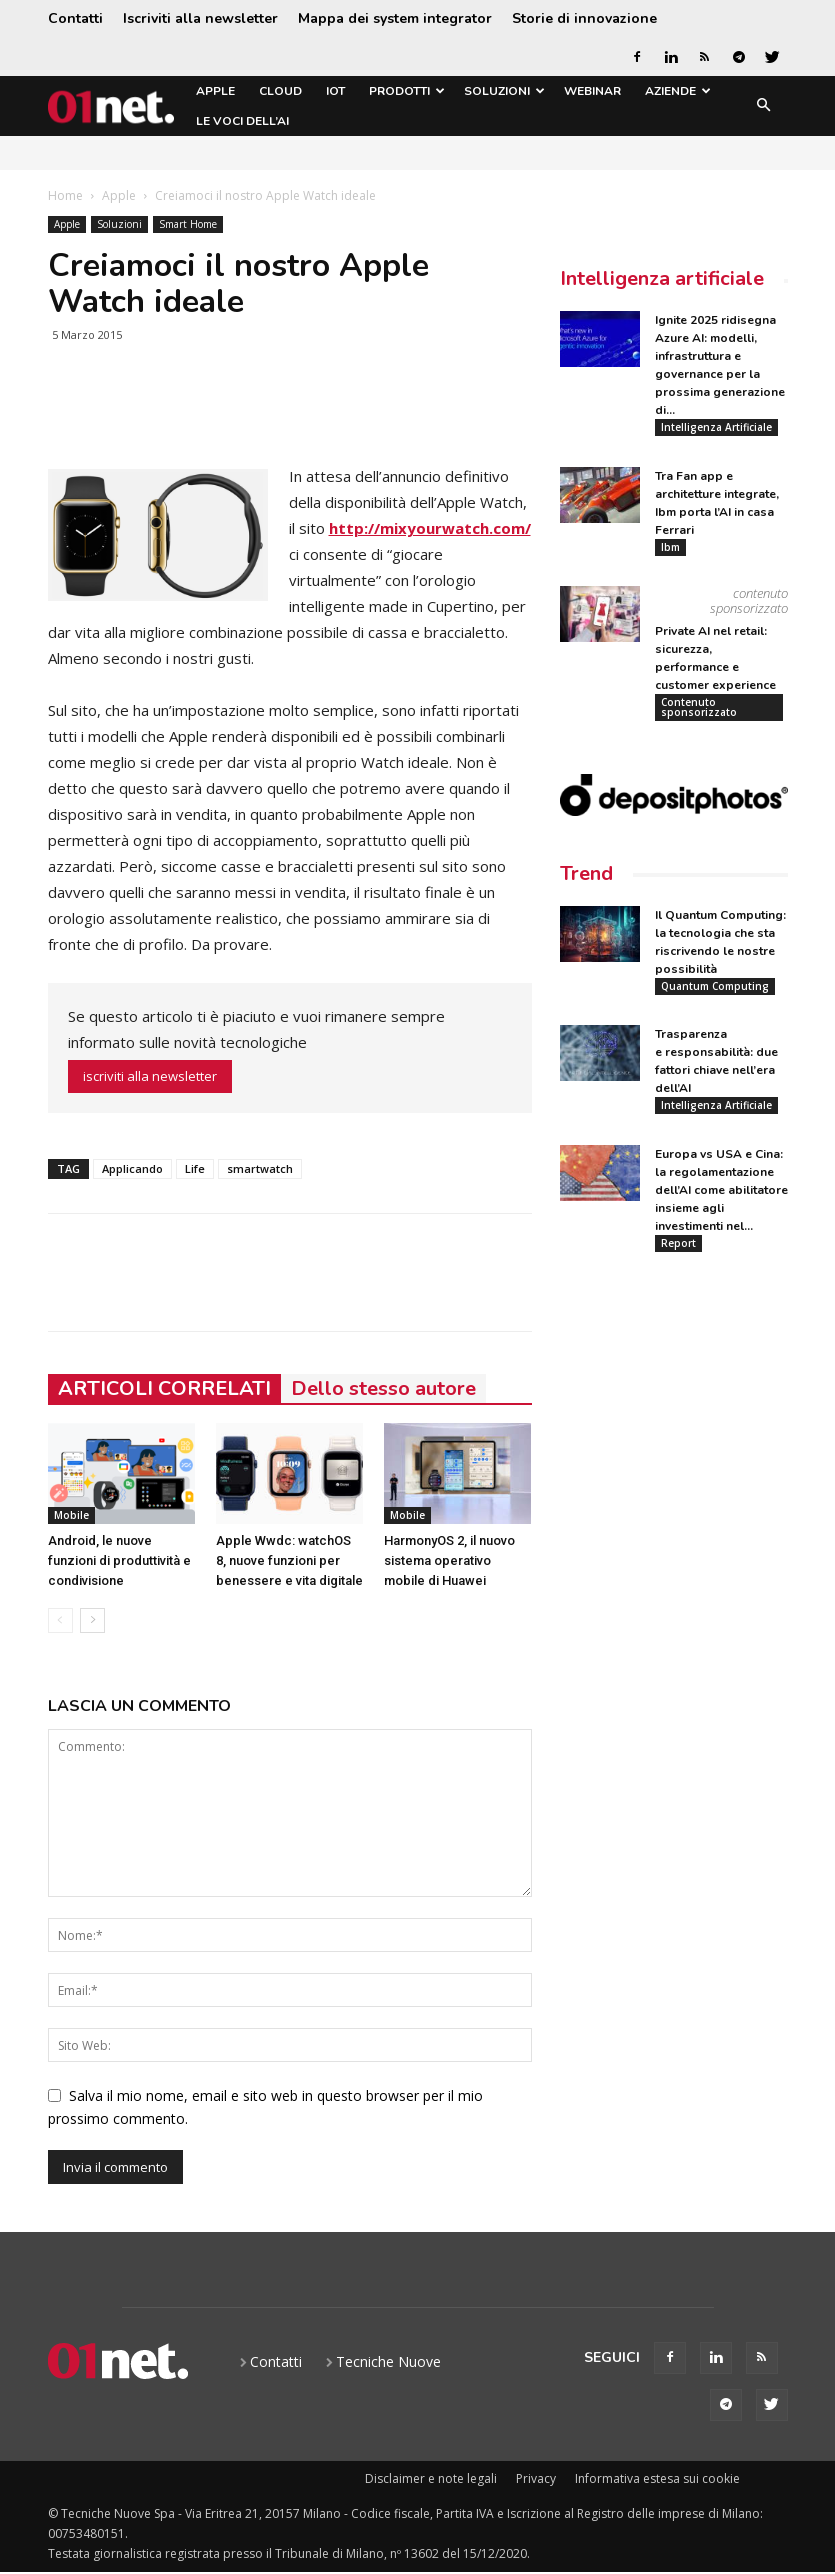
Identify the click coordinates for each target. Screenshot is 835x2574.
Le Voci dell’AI (242, 121)
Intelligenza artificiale (662, 278)
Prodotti (407, 91)
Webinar (592, 91)
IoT (335, 91)
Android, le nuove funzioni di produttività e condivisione (119, 1560)
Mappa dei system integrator (395, 18)
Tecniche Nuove (388, 2361)
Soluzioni (504, 91)
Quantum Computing (715, 987)
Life (195, 1168)
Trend (586, 874)
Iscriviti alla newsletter (200, 18)
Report (678, 1245)
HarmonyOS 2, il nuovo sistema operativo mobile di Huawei (449, 1560)
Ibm (670, 547)
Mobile (71, 1515)
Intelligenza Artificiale (716, 427)
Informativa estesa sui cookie (657, 2478)
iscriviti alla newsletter (150, 1076)
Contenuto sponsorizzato (699, 708)
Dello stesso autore (383, 1388)
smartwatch (260, 1168)
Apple (215, 91)
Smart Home (188, 224)
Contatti (75, 18)
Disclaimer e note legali (431, 2478)
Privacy (536, 2478)
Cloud (280, 91)
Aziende (678, 91)
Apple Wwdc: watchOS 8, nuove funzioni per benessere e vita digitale (289, 1560)
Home (65, 195)
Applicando (132, 1168)
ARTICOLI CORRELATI (164, 1388)
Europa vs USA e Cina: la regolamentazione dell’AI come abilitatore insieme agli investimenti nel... (721, 1192)
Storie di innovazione (584, 18)
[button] (764, 106)
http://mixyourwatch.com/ (430, 528)
